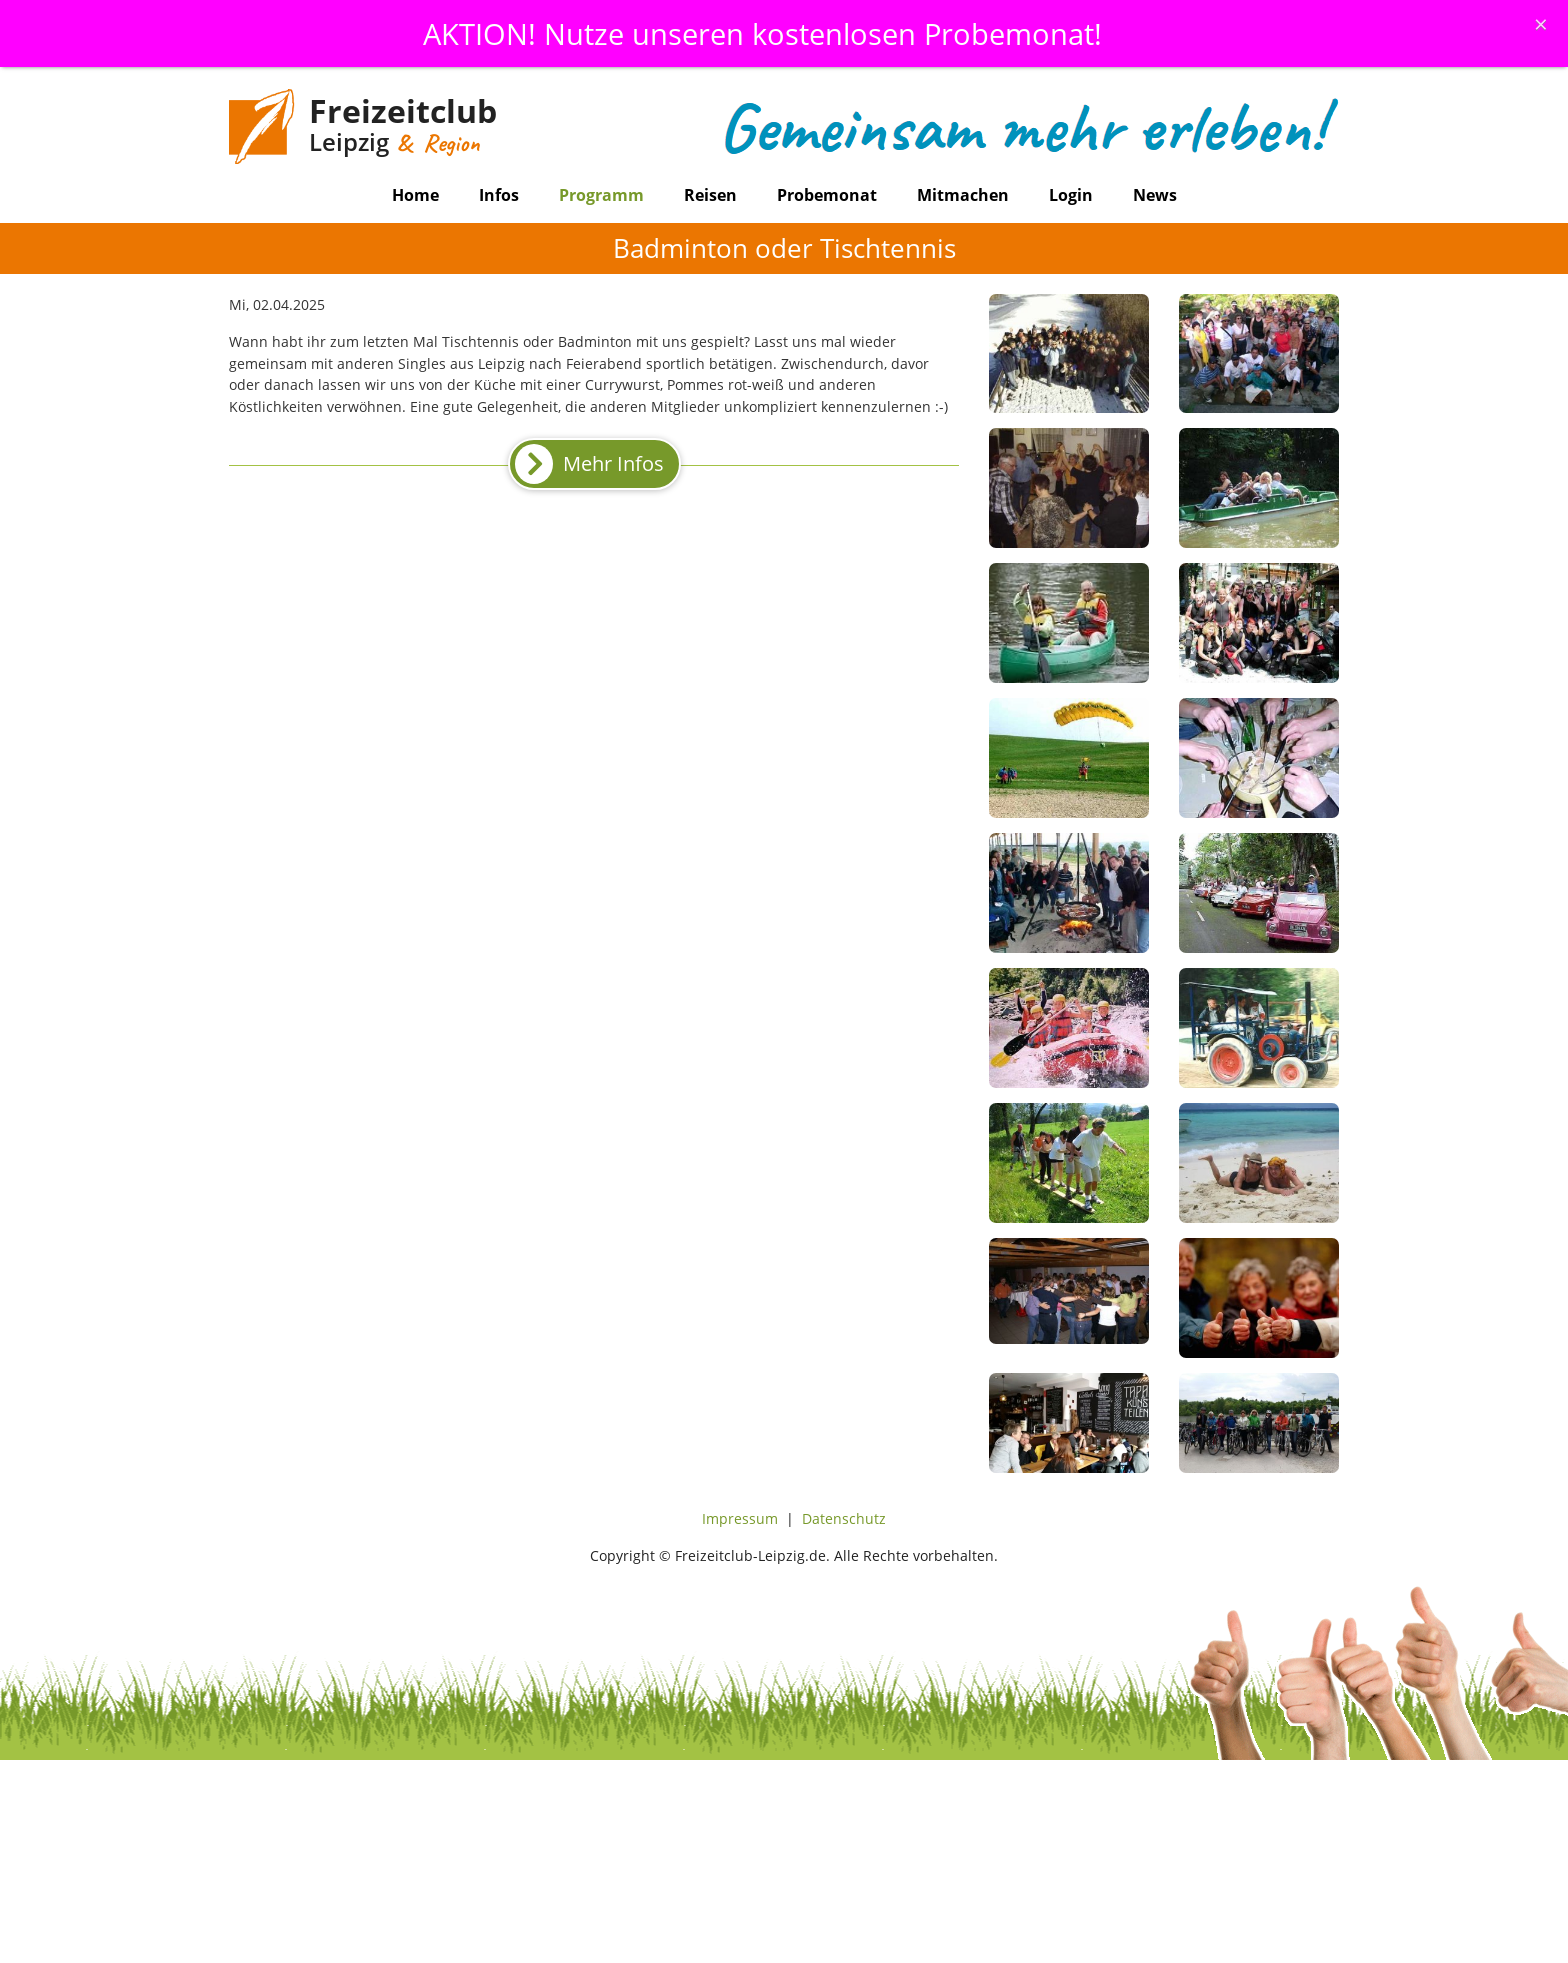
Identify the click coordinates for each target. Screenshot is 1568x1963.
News (1155, 195)
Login (1071, 195)
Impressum (740, 1518)
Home (415, 195)
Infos (499, 195)
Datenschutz (844, 1518)
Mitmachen (963, 195)
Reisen (710, 195)
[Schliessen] (1541, 24)
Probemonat (827, 195)
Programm (601, 195)
